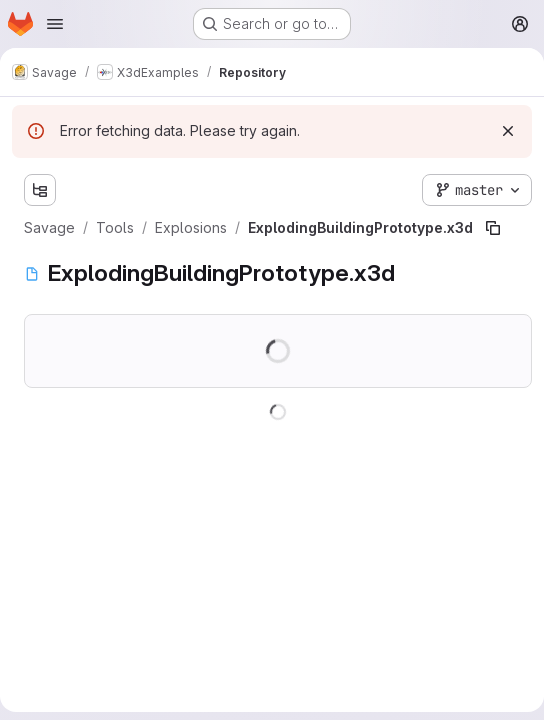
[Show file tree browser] (40, 190)
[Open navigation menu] (55, 24)
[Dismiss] (508, 131)
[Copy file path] (493, 228)
